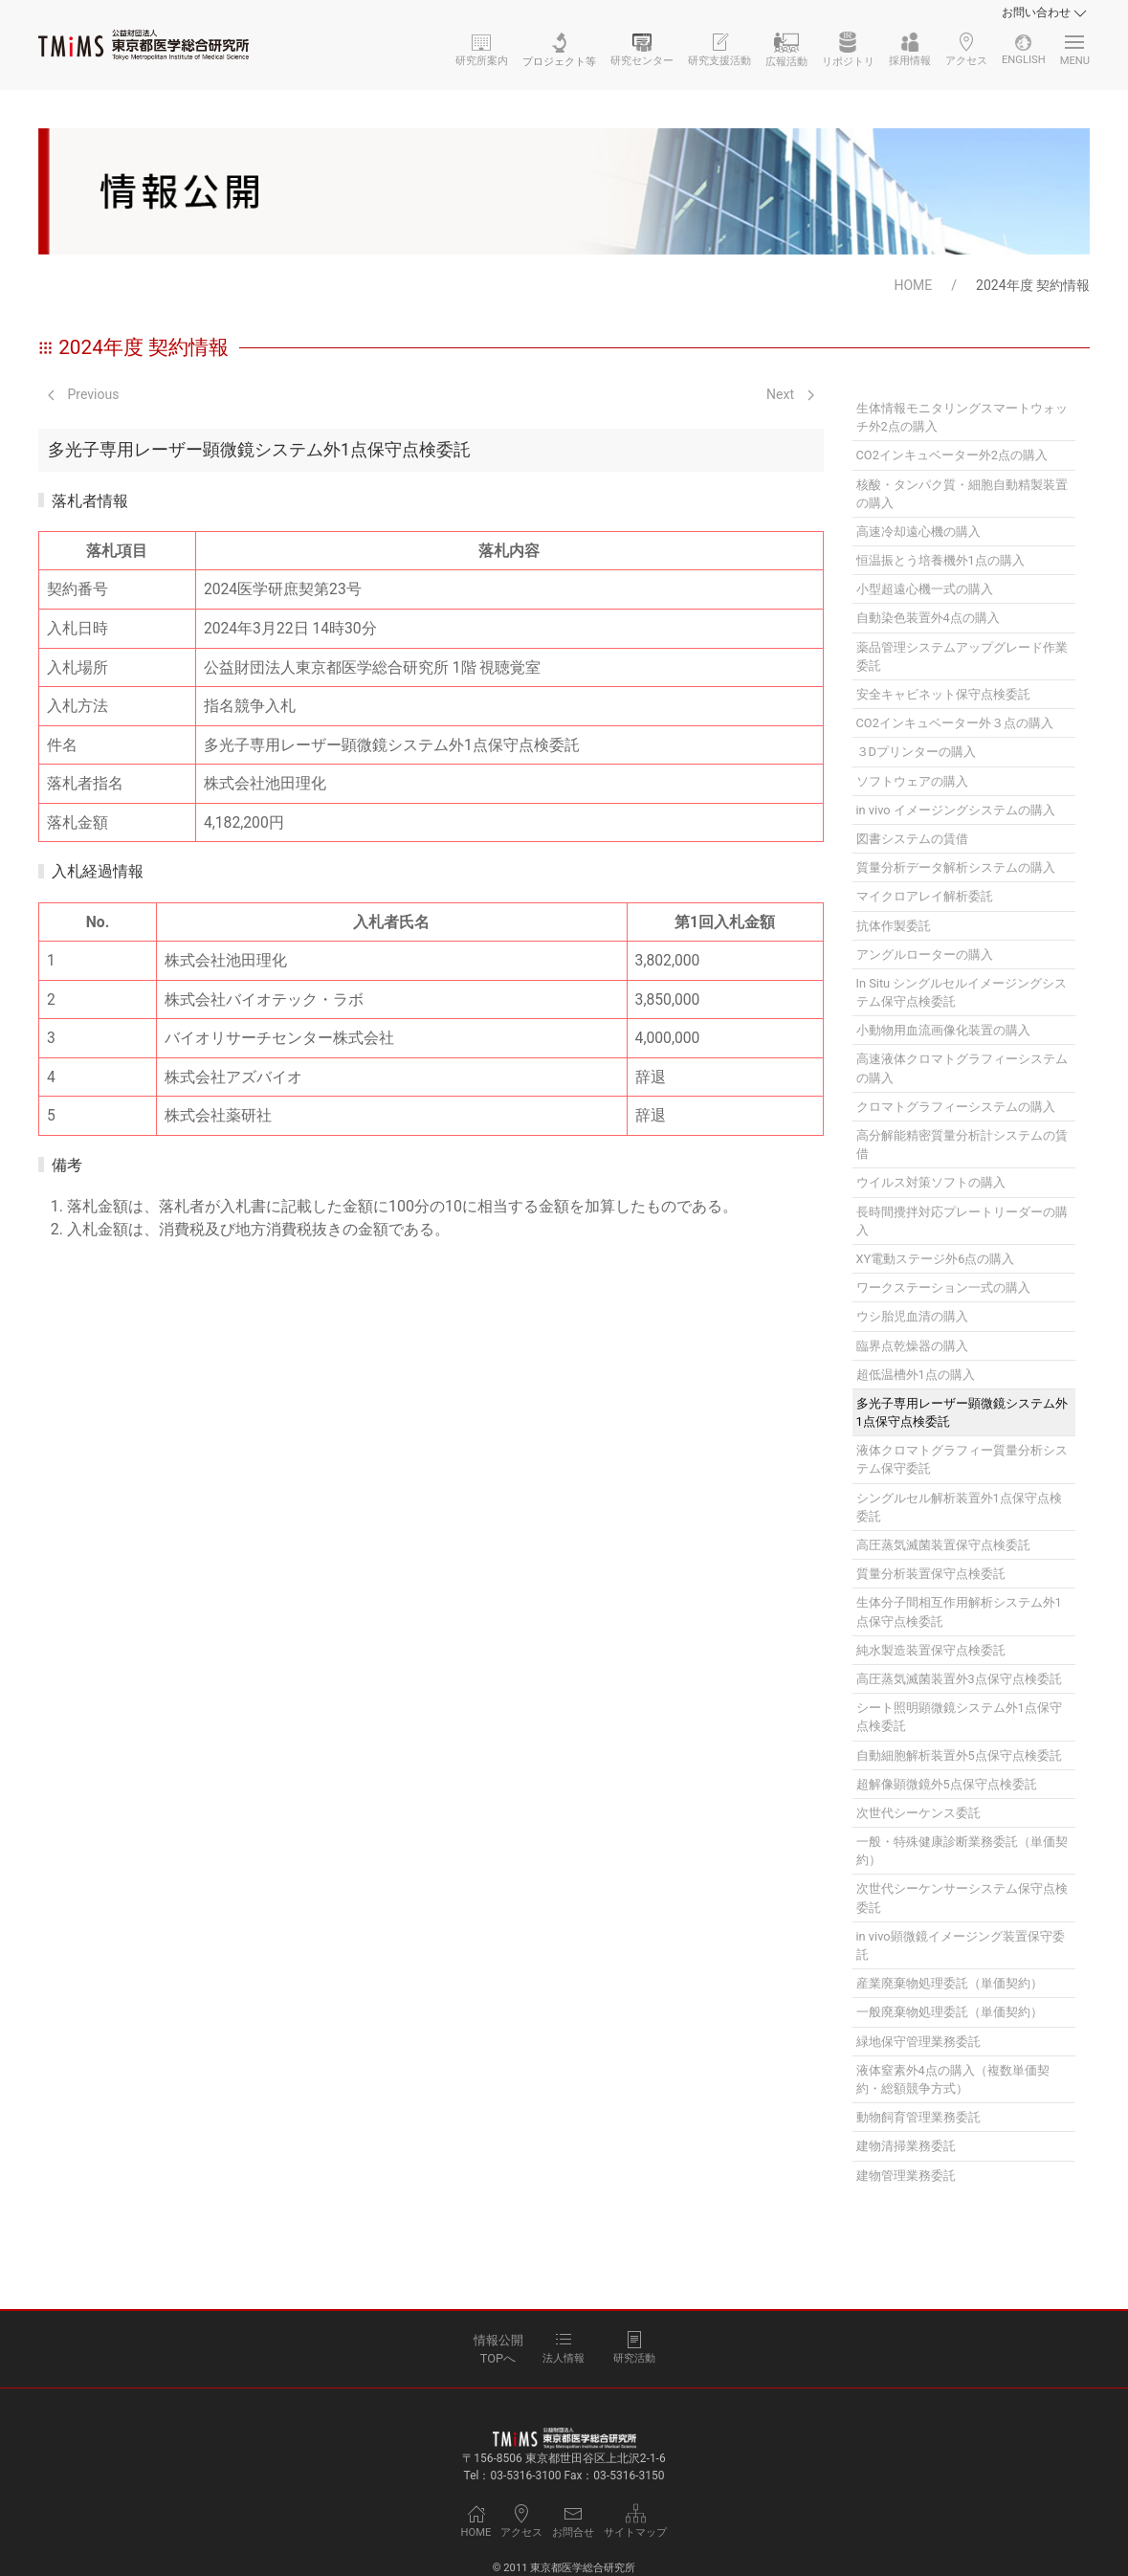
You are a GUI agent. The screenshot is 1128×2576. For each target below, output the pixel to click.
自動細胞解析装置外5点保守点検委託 (959, 1755)
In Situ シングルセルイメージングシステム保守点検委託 (962, 992)
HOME (913, 285)
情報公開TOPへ (498, 2349)
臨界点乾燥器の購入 (912, 1346)
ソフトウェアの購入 (912, 781)
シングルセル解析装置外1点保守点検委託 (959, 1507)
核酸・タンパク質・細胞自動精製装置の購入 (962, 493)
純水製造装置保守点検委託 (931, 1650)
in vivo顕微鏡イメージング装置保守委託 (960, 1945)
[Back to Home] (143, 44)
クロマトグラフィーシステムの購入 (955, 1106)
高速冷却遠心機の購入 (918, 531)
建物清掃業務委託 (906, 2146)
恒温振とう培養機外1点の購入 (940, 560)
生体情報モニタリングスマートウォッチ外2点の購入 (962, 417)
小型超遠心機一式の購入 (924, 589)
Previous (83, 394)
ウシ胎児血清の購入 (912, 1316)
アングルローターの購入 (924, 954)
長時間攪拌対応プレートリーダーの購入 (962, 1221)
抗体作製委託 (893, 926)
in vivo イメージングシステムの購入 (955, 810)
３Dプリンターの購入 (916, 751)
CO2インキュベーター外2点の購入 (952, 455)
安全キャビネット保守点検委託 (943, 694)
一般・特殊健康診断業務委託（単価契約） (962, 1850)
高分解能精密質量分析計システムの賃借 (962, 1144)
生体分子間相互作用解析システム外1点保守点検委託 (959, 1611)
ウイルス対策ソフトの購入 (931, 1182)
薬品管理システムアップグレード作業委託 (962, 656)
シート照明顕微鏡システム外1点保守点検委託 (959, 1716)
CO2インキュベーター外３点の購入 (954, 723)
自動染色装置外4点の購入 (928, 618)
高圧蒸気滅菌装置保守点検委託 (943, 1545)
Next (789, 394)
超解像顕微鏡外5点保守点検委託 (946, 1784)
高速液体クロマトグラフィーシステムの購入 (962, 1068)
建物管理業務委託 (906, 2175)
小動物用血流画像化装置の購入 (943, 1030)
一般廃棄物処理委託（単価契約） (949, 2012)
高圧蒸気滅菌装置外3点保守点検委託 (959, 1679)
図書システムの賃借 (912, 839)
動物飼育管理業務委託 (918, 2117)
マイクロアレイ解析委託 (924, 896)
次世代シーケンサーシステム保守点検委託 (962, 1897)
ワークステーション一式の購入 (943, 1287)
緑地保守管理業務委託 (918, 2041)
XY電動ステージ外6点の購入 (935, 1259)
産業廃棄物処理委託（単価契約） (949, 1983)
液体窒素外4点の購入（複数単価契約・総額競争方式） (953, 2079)
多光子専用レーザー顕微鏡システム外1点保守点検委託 (962, 1412)
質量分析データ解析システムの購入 (955, 867)
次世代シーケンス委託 (918, 1813)
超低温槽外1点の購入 (915, 1374)
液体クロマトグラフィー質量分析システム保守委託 (962, 1459)
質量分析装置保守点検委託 (931, 1573)
